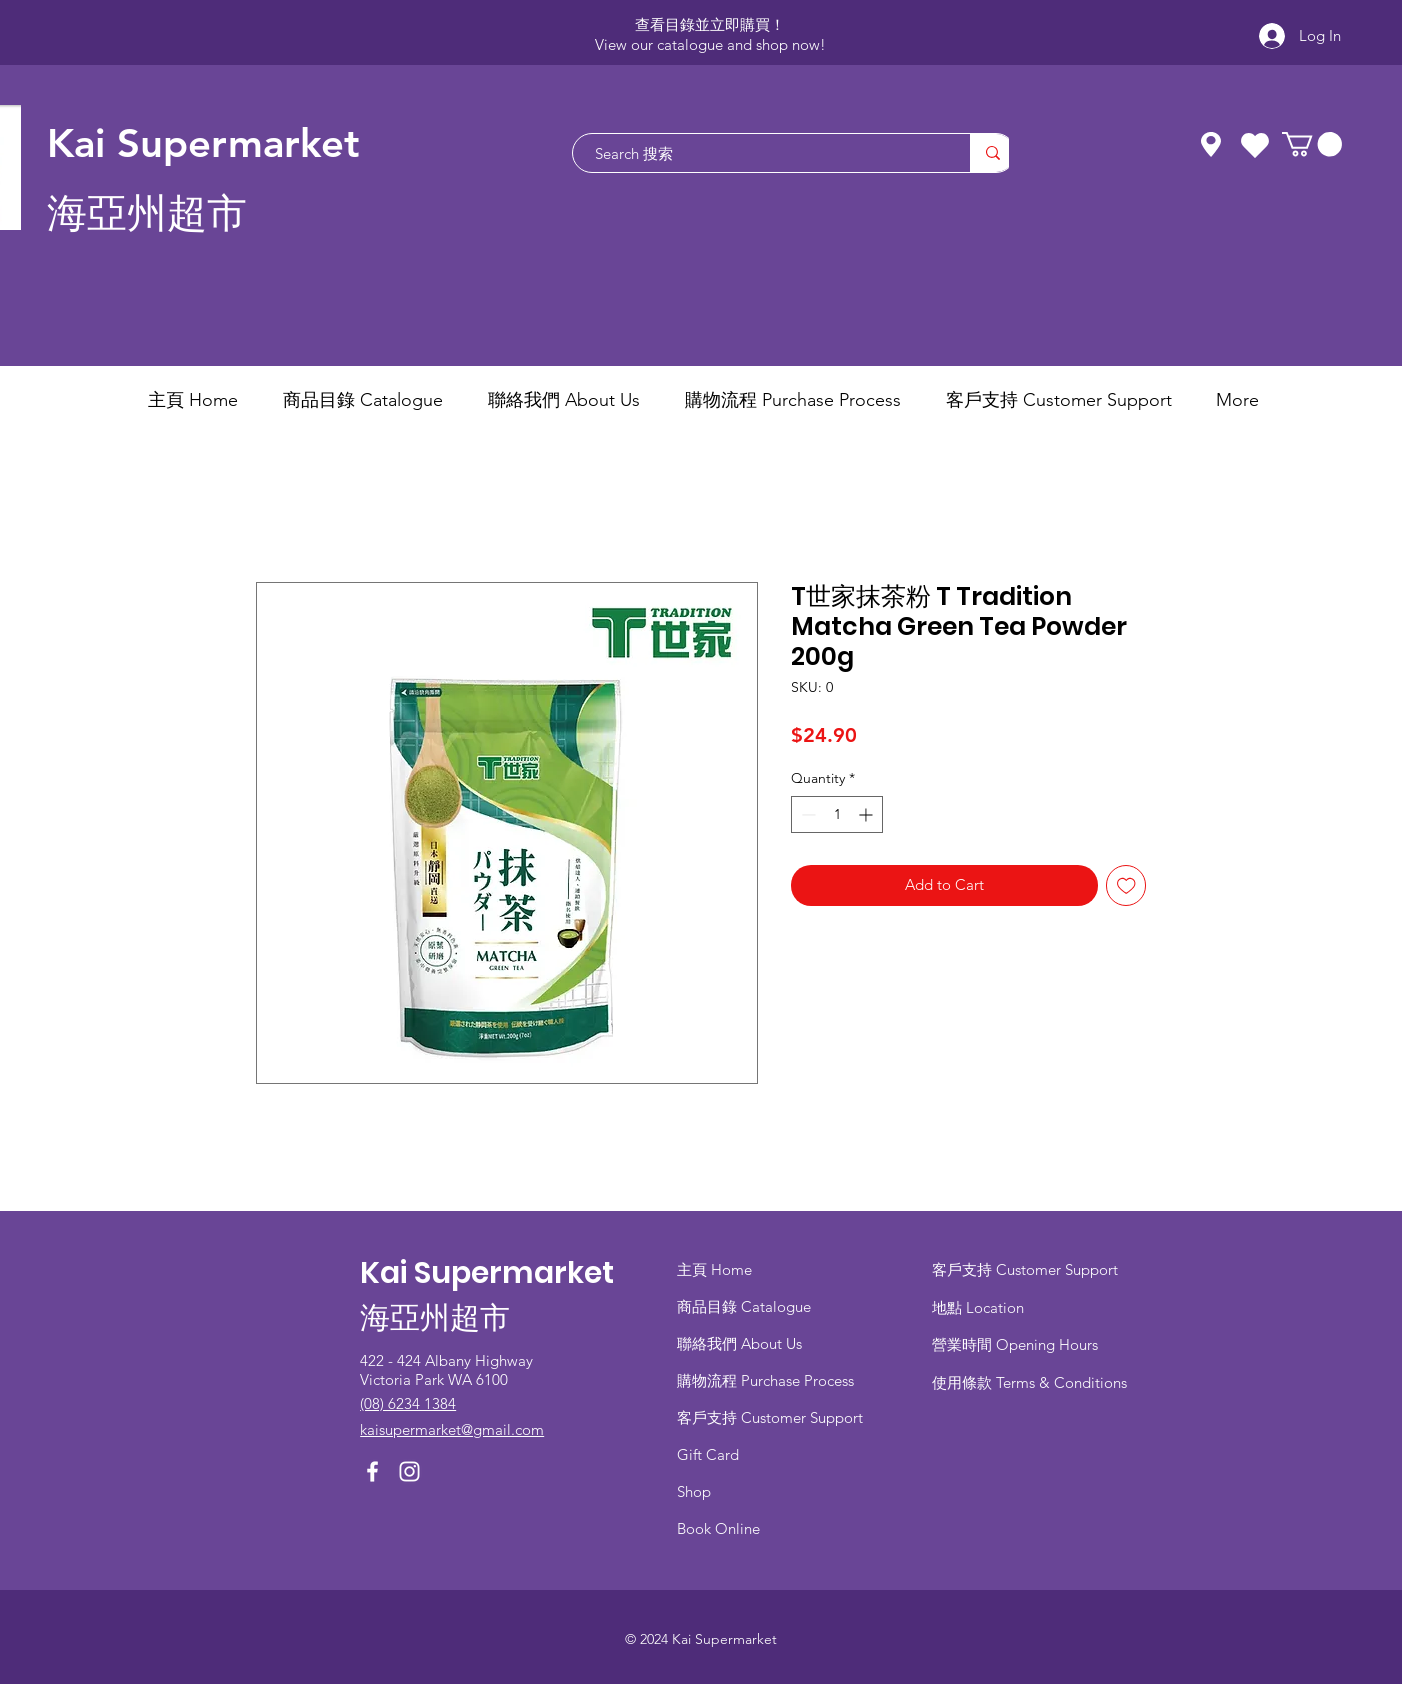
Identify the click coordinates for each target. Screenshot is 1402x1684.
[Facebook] (372, 1471)
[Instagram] (409, 1471)
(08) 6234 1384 (408, 1403)
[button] (1312, 144)
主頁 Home (714, 1269)
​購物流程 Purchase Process (765, 1380)
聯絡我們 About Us (739, 1343)
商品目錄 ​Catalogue (746, 1306)
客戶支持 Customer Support (770, 1417)
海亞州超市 (147, 213)
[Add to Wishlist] (1126, 885)
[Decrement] (806, 814)
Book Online (718, 1528)
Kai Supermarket (203, 143)
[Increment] (867, 814)
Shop (694, 1491)
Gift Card (708, 1454)
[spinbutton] (837, 814)
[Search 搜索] (761, 153)
